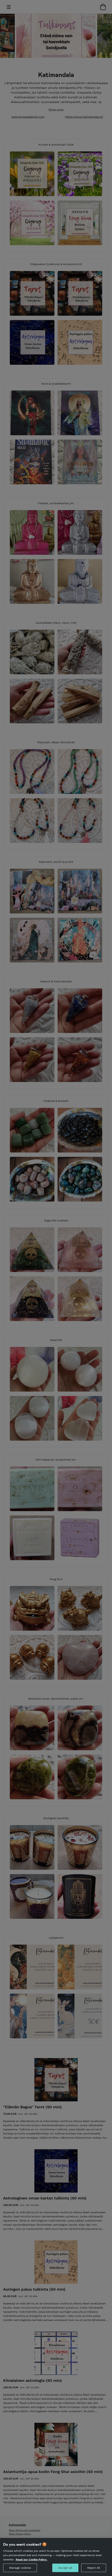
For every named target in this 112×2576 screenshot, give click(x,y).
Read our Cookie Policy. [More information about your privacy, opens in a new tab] (31, 2559)
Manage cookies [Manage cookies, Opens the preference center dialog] (20, 2567)
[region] (56, 2557)
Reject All (93, 2567)
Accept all (65, 2567)
